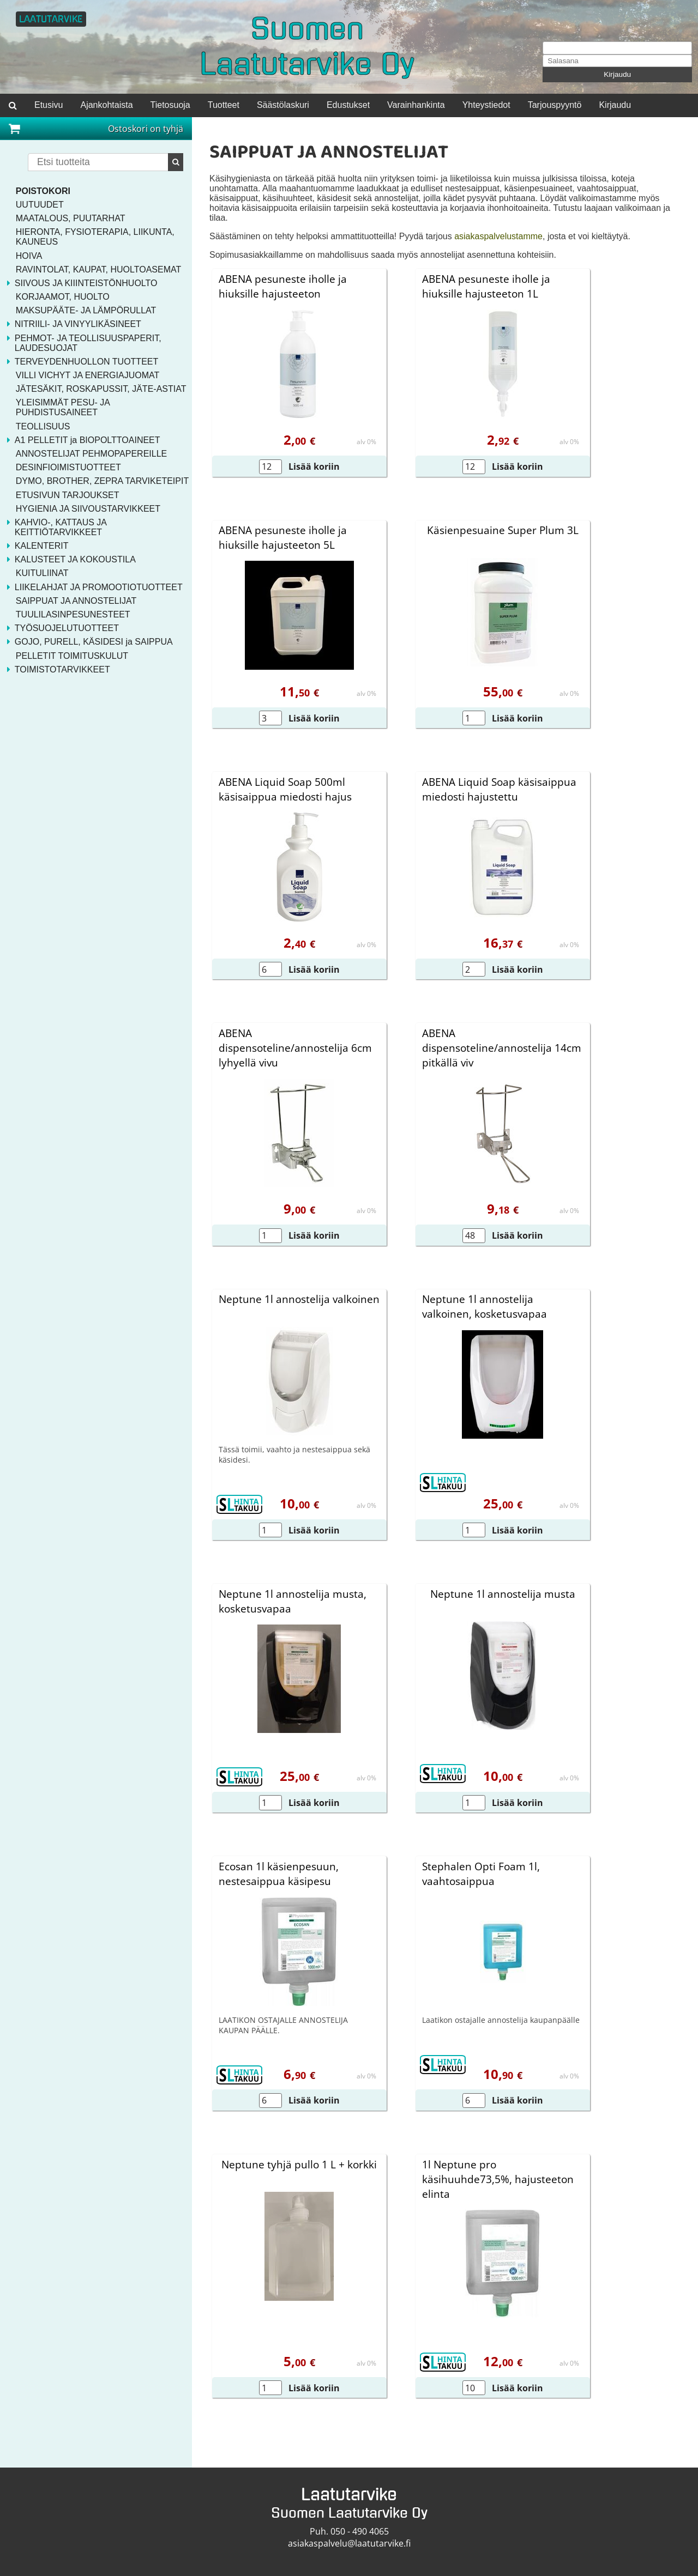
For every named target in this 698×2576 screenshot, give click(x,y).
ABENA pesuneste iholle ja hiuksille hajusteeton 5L (283, 537)
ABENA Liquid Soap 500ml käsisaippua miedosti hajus (285, 789)
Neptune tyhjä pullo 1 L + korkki (299, 2164)
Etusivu (48, 105)
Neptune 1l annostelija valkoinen (299, 1299)
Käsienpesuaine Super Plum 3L (503, 530)
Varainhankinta (416, 105)
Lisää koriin (314, 466)
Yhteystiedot (486, 105)
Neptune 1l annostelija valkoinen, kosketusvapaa (484, 1306)
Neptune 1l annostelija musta (502, 1593)
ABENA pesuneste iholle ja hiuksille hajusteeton (283, 286)
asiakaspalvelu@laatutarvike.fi (349, 2543)
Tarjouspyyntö (555, 105)
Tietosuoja (170, 105)
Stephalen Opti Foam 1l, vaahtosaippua (481, 1873)
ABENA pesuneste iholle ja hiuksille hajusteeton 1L (486, 286)
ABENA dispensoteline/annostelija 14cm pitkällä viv (501, 1048)
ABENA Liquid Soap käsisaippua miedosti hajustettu (499, 789)
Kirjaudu (617, 74)
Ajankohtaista (106, 105)
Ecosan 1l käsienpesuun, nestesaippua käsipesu (279, 1873)
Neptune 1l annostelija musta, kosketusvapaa (292, 1601)
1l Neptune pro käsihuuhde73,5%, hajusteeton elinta (498, 2179)
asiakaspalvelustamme (498, 236)
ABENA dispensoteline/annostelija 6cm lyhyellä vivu (295, 1048)
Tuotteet (223, 105)
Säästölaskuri (283, 105)
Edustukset (348, 105)
